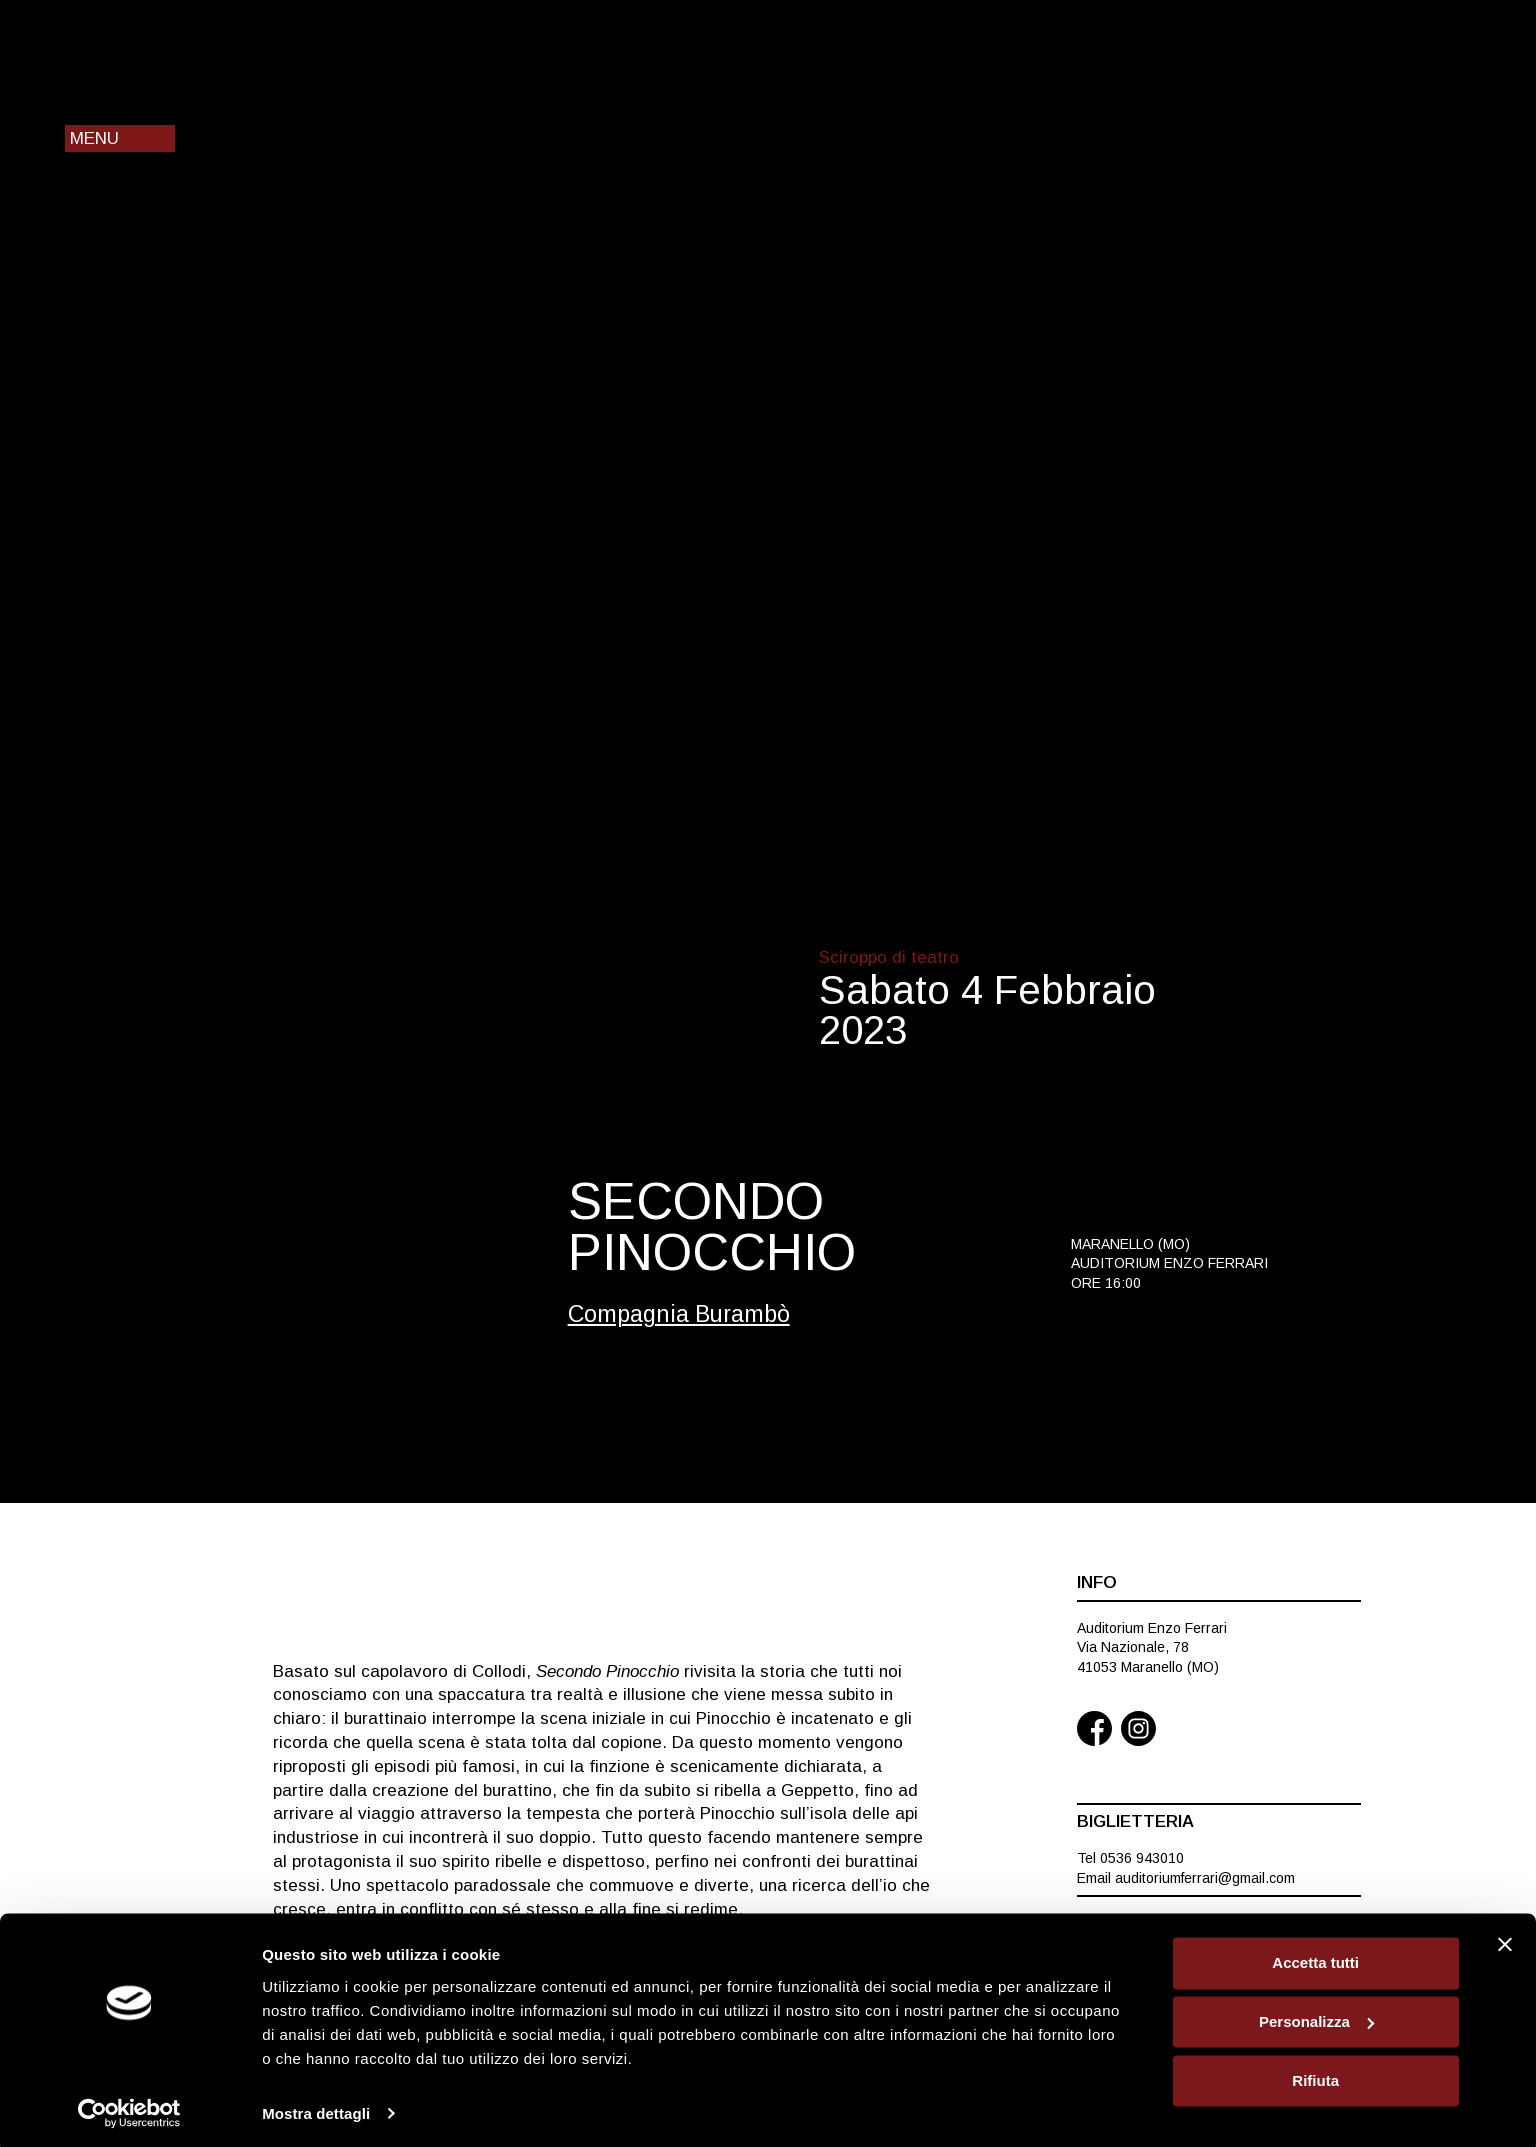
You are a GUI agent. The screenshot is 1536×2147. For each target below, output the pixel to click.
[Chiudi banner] (1505, 1939)
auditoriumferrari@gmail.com (1205, 1878)
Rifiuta (1315, 2074)
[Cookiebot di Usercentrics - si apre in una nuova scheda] (129, 2108)
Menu (94, 138)
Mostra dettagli (316, 2107)
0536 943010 (1142, 1858)
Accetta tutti (1315, 1957)
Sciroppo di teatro (889, 957)
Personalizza (1316, 2016)
